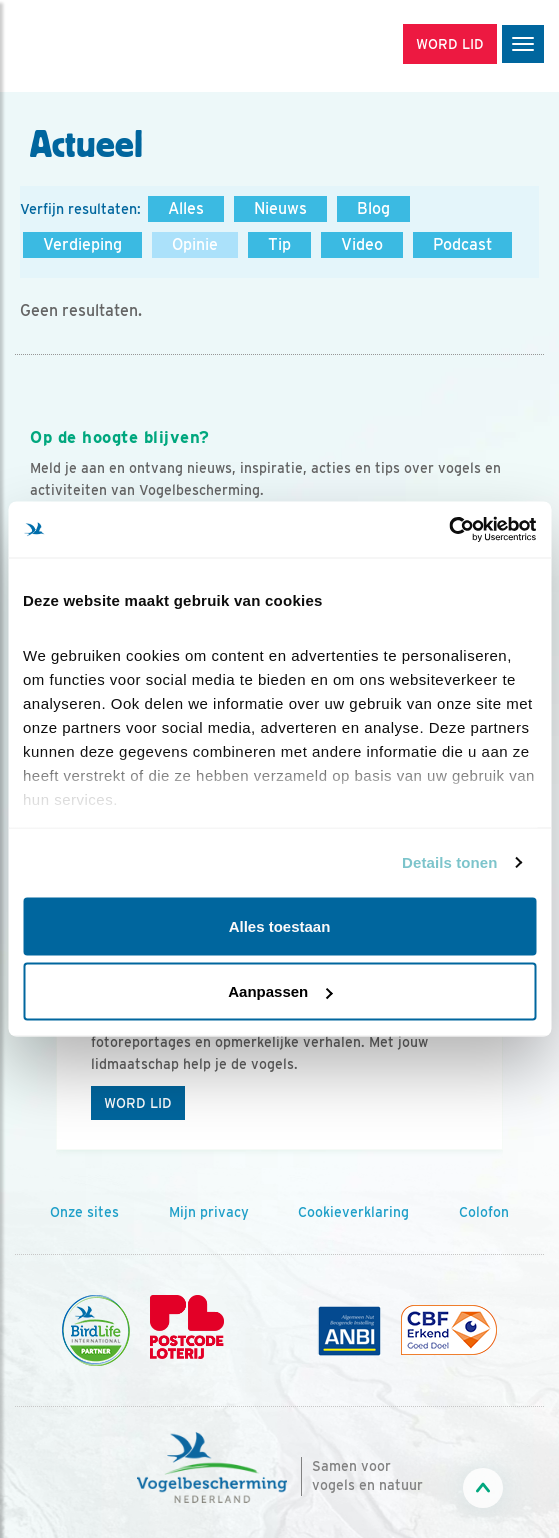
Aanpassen (280, 991)
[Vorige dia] (45, 1042)
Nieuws (280, 208)
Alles (186, 208)
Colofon (484, 1212)
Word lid (138, 1103)
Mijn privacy (209, 1212)
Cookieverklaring (353, 1212)
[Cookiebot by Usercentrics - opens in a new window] (448, 530)
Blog (373, 208)
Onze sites (84, 1212)
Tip (279, 244)
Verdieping (82, 244)
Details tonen (449, 862)
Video (362, 244)
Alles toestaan (280, 925)
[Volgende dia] (513, 1042)
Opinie (195, 244)
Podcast (462, 244)
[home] (100, 46)
